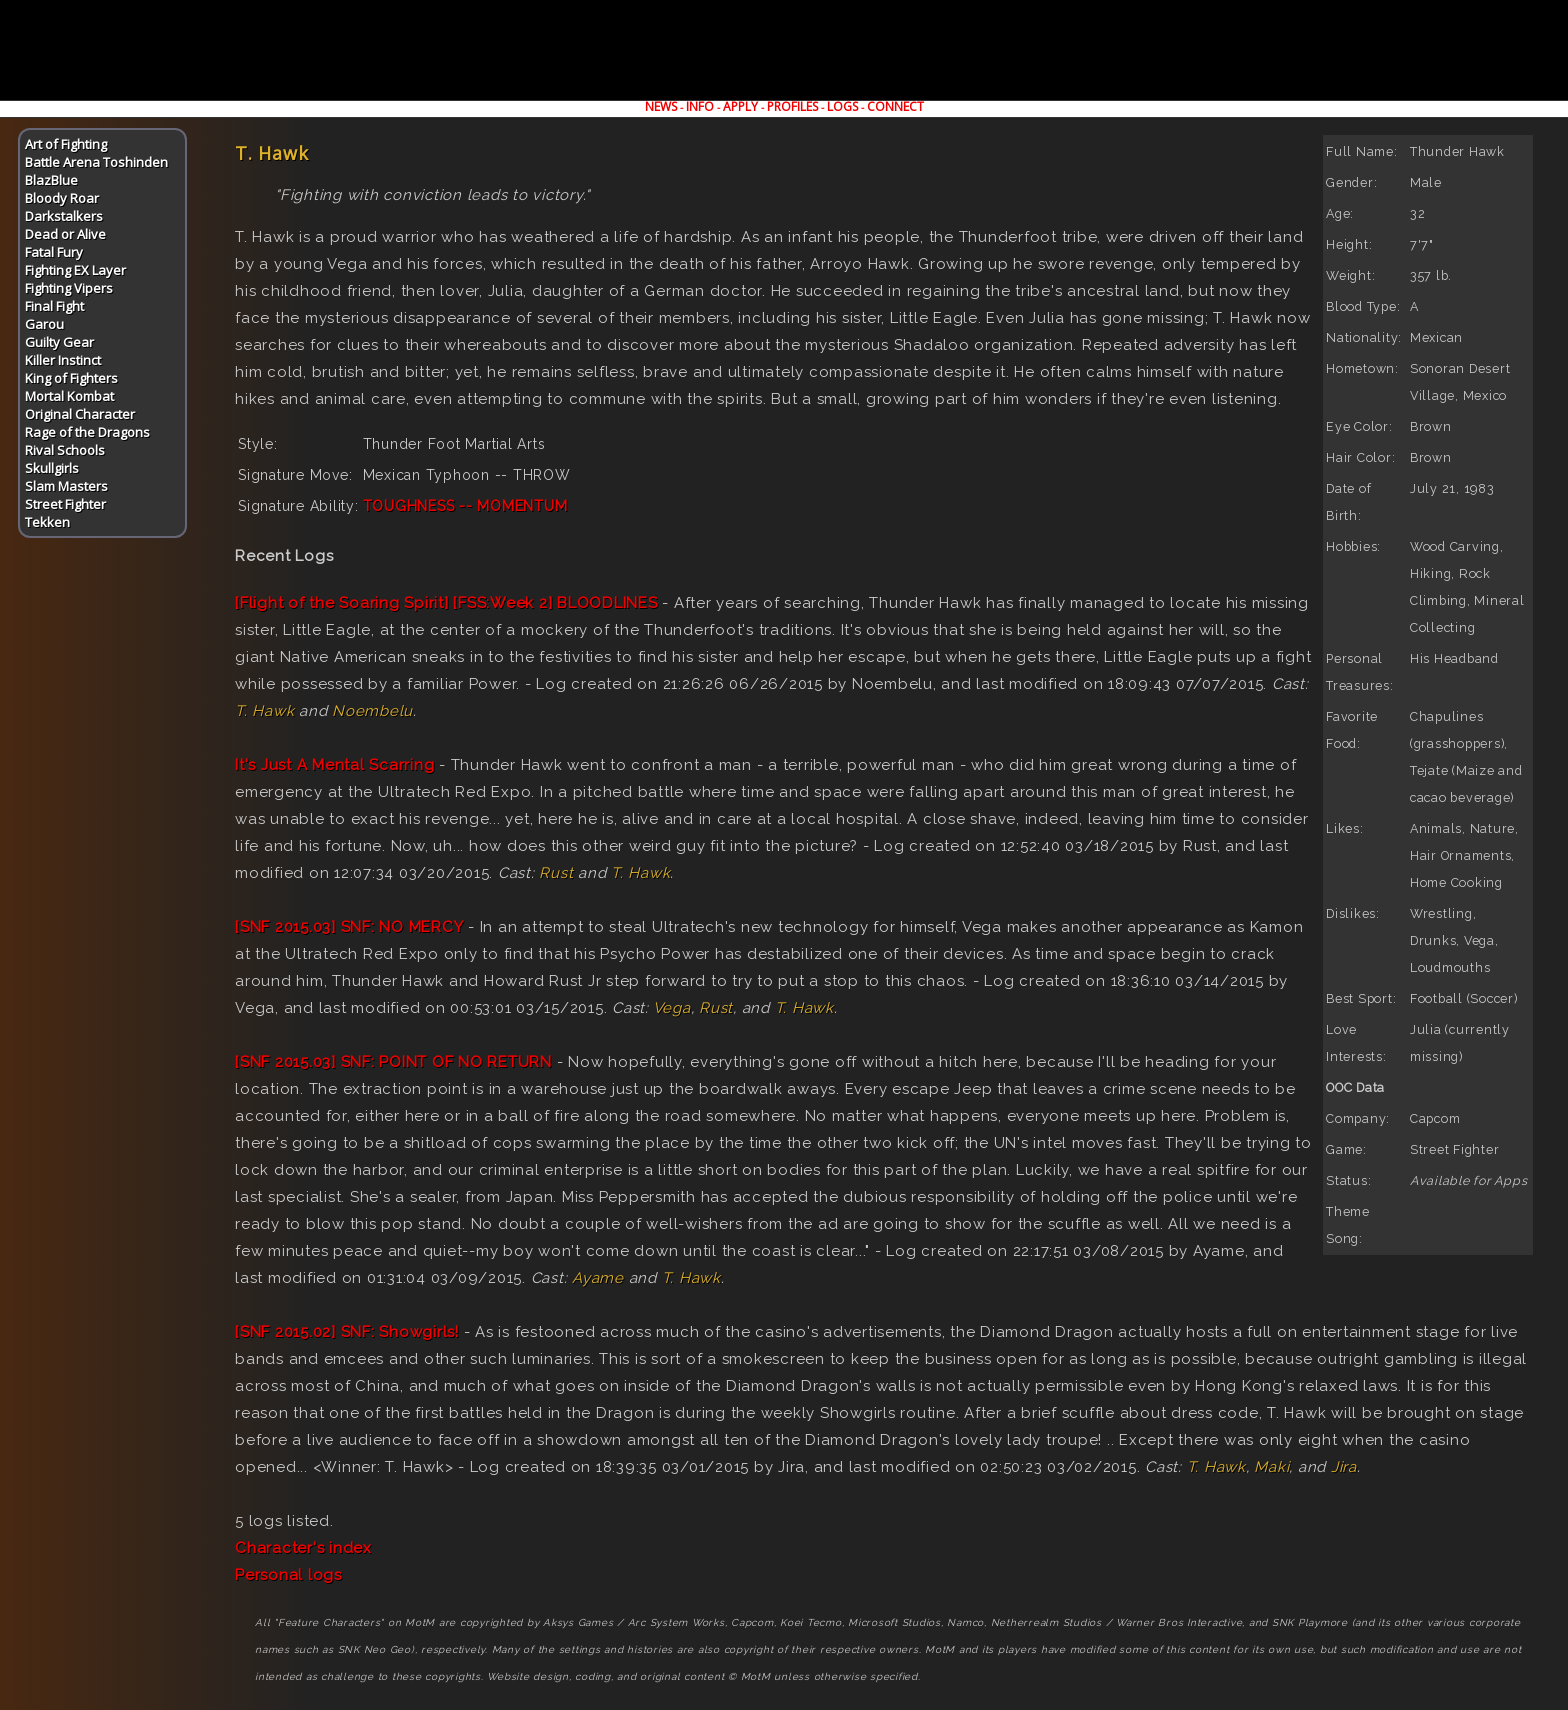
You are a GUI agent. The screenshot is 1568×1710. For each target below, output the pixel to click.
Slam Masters (66, 486)
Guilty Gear (59, 342)
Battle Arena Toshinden (96, 162)
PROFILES (792, 106)
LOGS (842, 106)
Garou (44, 324)
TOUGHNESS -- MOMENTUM (465, 506)
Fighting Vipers (69, 288)
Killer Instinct (63, 360)
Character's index (303, 1548)
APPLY (740, 106)
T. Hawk (264, 711)
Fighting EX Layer (75, 270)
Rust (556, 873)
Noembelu (372, 711)
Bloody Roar (62, 198)
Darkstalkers (64, 216)
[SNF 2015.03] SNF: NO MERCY (349, 927)
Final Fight (54, 306)
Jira (1344, 1467)
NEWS (661, 106)
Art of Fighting (66, 144)
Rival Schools (65, 450)
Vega (672, 1008)
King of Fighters (71, 378)
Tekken (47, 522)
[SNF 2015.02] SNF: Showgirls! (347, 1332)
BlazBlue (51, 180)
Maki (1271, 1467)
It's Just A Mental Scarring (334, 765)
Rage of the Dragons (87, 432)
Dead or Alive (65, 234)
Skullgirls (52, 468)
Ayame (598, 1278)
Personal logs (288, 1575)
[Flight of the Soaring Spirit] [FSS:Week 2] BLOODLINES (446, 603)
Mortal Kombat (69, 396)
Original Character (80, 414)
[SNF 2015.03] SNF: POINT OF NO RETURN (393, 1062)
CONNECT (895, 106)
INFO (700, 106)
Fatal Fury (54, 252)
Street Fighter (65, 504)
